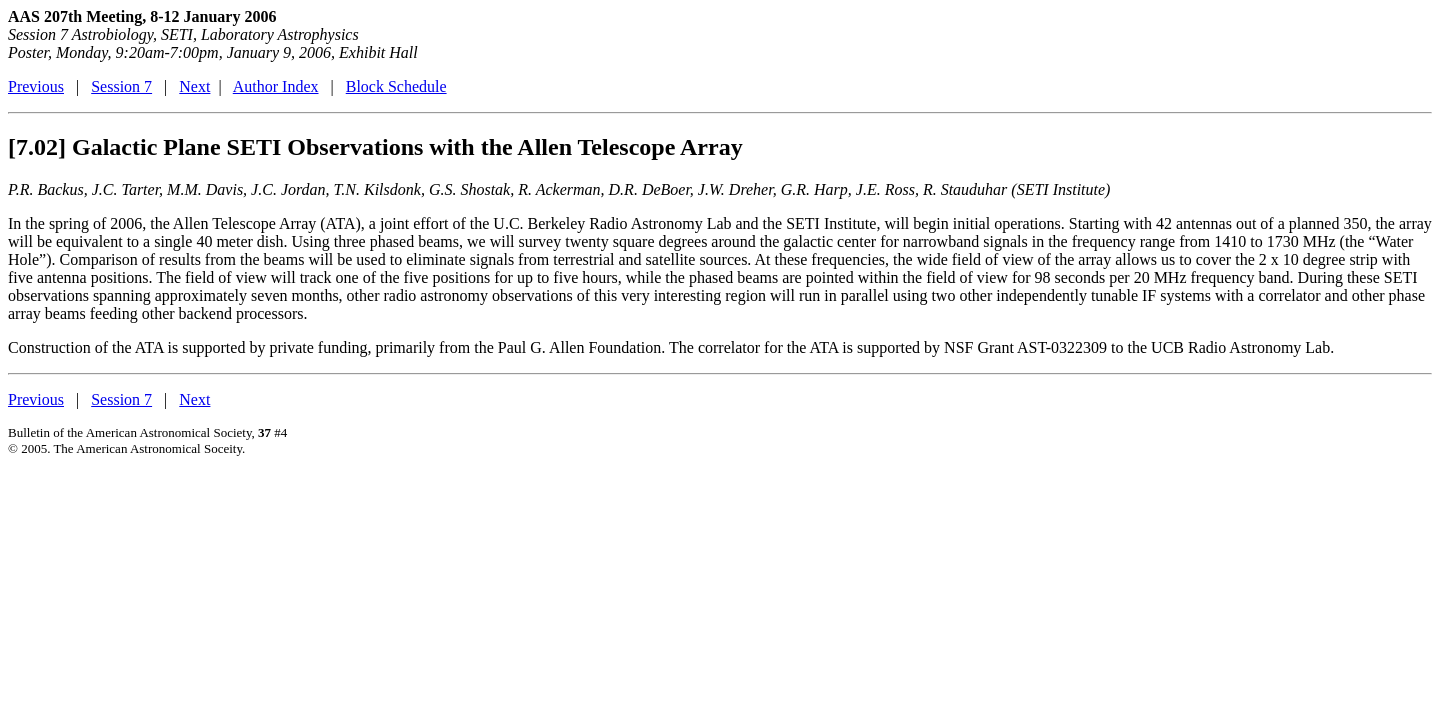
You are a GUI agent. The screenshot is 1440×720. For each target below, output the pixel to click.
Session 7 (121, 86)
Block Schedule (396, 86)
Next (194, 86)
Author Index (276, 86)
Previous (36, 86)
